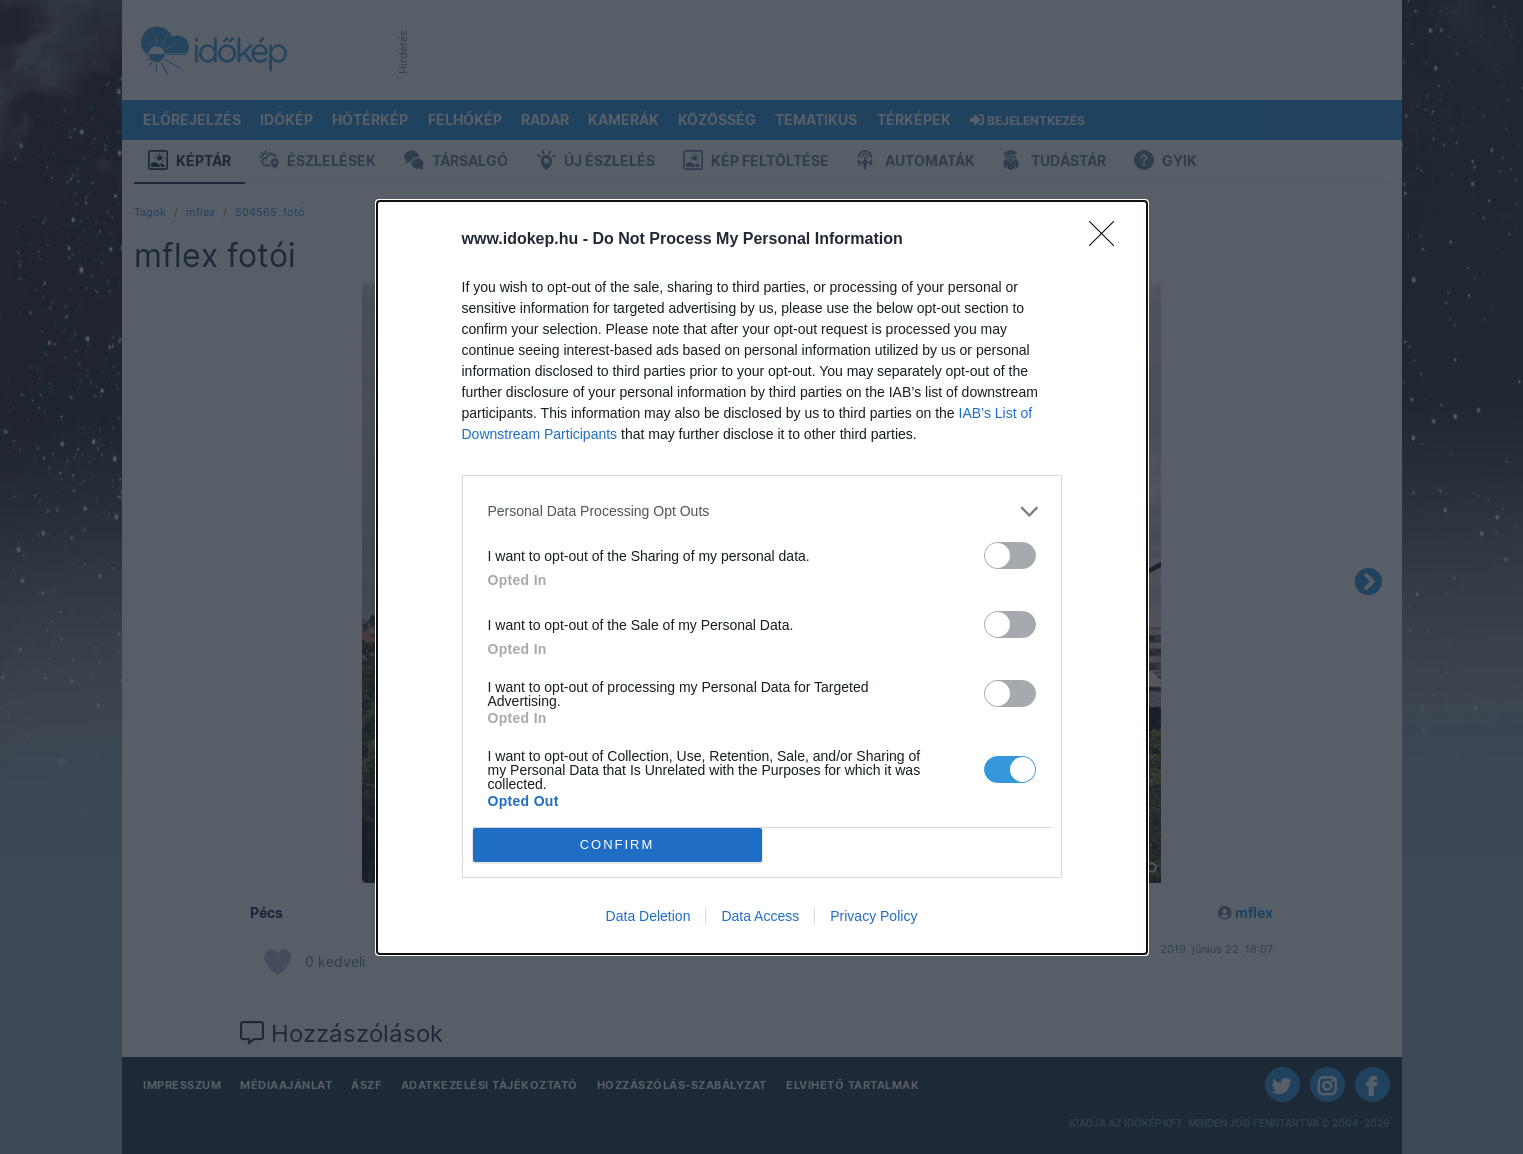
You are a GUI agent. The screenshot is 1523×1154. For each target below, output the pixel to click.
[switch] (1010, 555)
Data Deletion (648, 916)
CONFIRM (617, 844)
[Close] (1108, 240)
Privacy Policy (873, 916)
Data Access (760, 916)
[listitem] (762, 511)
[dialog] (762, 577)
